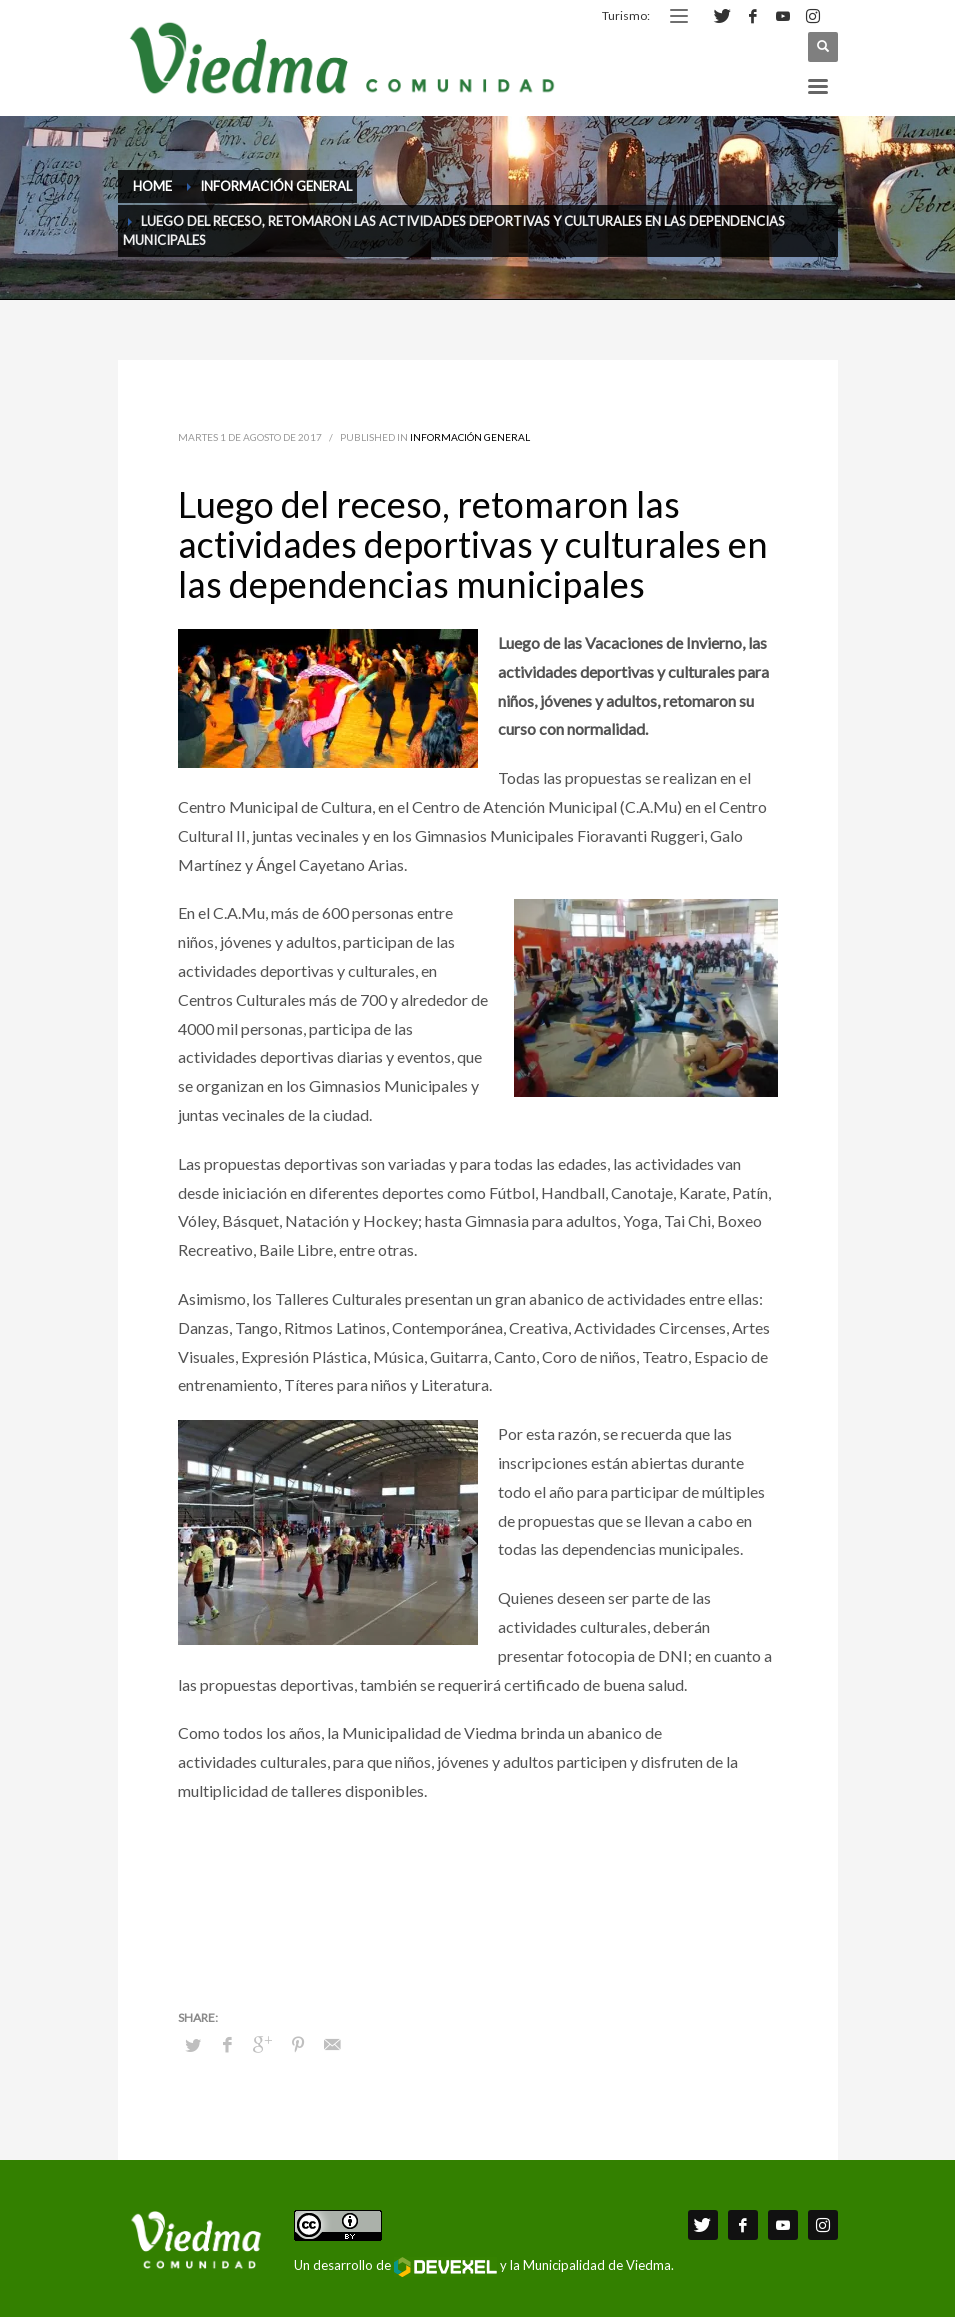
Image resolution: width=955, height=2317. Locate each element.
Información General (470, 437)
